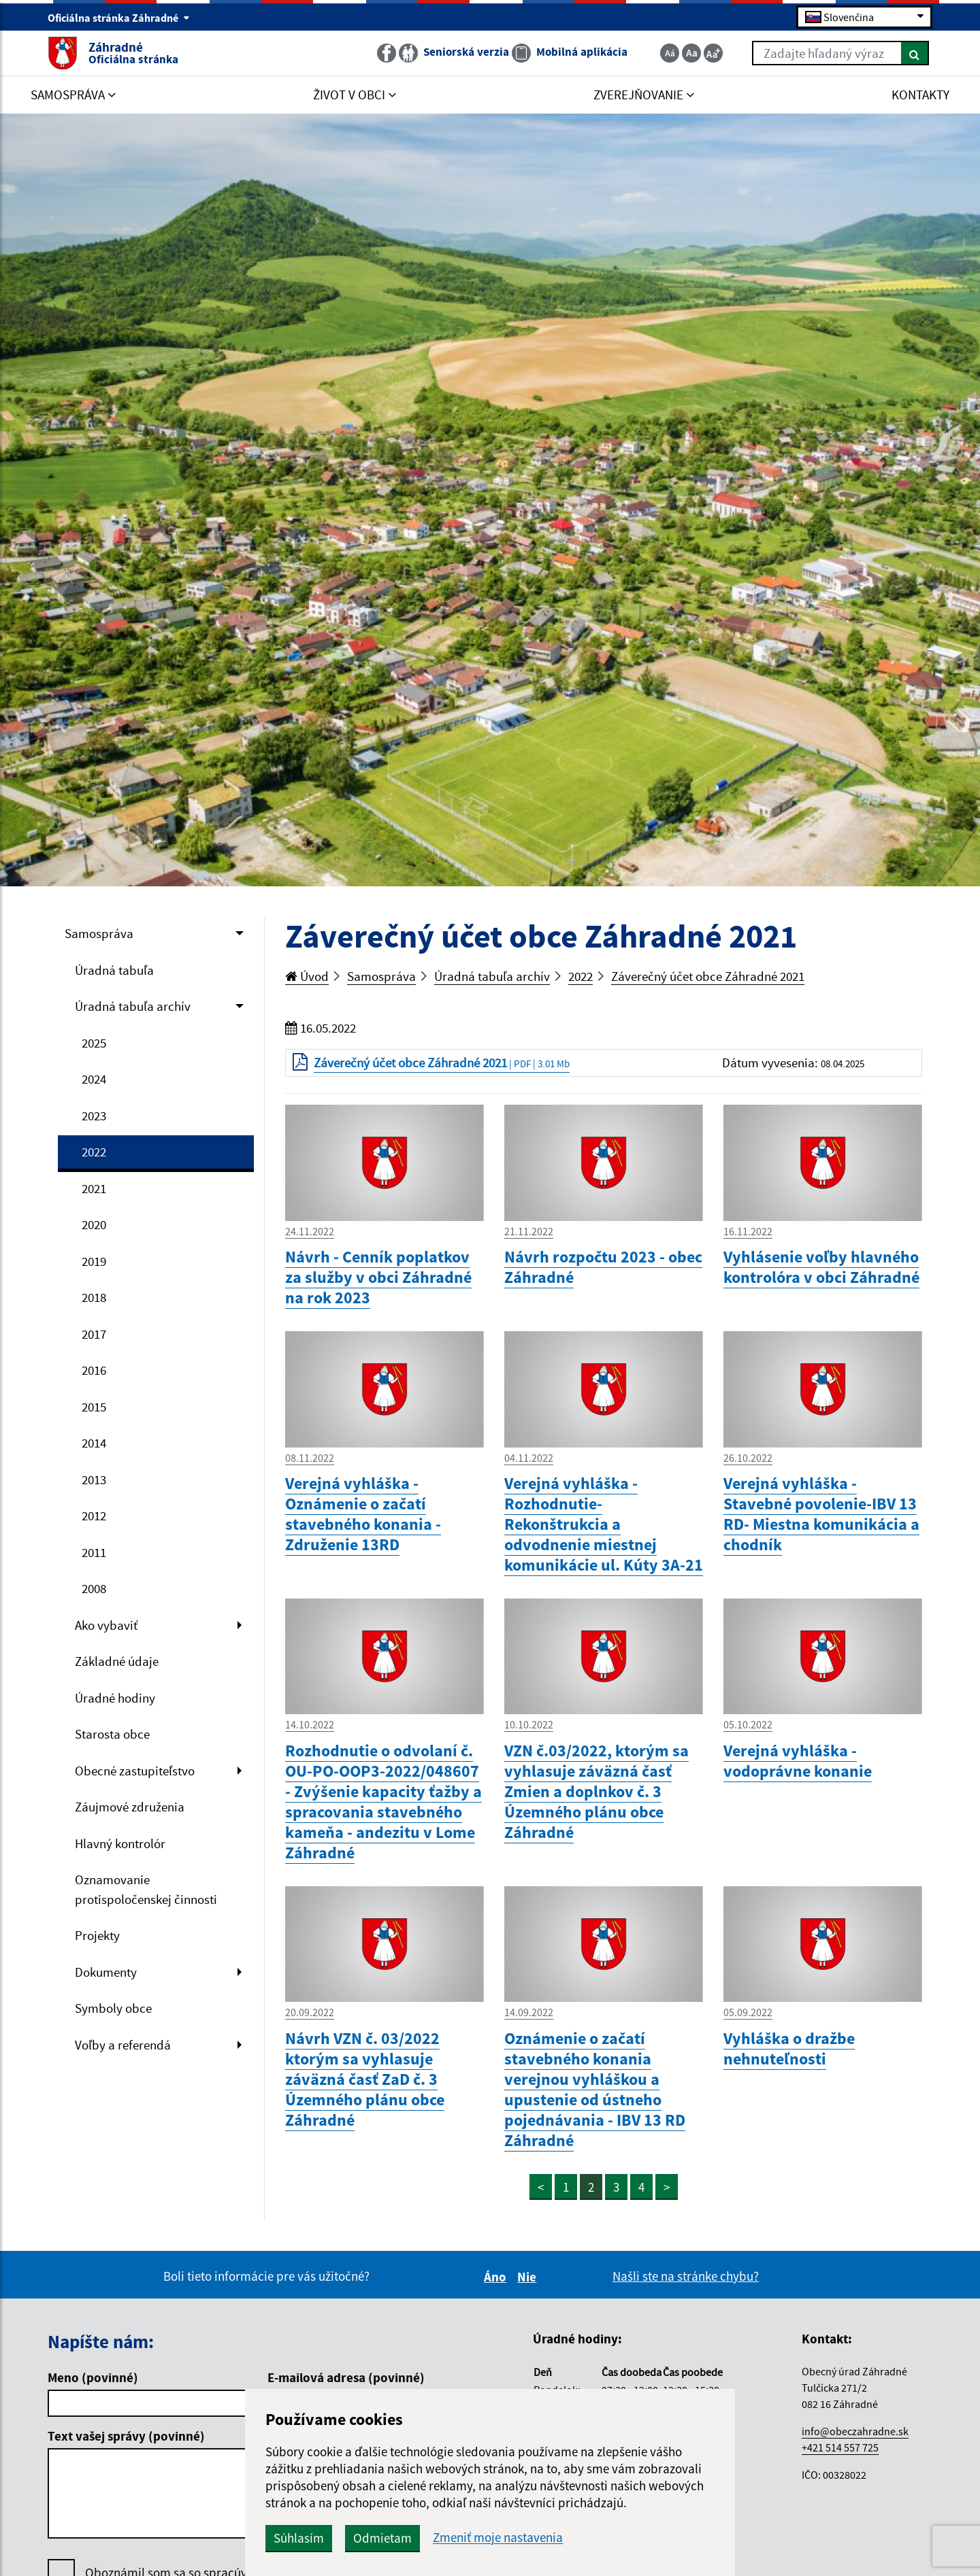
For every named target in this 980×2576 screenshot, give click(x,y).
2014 (94, 1443)
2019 (94, 1261)
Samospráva (99, 933)
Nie (528, 2277)
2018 (94, 1297)
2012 (94, 1515)
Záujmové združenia (129, 1807)
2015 (94, 1407)
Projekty (97, 1935)
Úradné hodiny (115, 1698)
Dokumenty (106, 1972)
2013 (94, 1479)
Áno (497, 2277)
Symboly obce (113, 2008)
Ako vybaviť (106, 1625)
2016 (94, 1370)
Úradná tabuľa (114, 970)
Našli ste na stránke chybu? (685, 2276)
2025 (94, 1043)
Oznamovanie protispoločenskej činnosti (146, 1889)
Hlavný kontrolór (120, 1843)
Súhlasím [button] (299, 2538)
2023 (94, 1115)
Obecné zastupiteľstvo (135, 1770)
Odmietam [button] (382, 2538)
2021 (94, 1188)
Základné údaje (117, 1661)
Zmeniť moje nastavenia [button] (498, 2537)
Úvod (307, 976)
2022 (94, 1151)
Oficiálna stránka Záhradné (119, 17)
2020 (94, 1224)
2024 (94, 1079)
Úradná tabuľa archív (133, 1006)
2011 (94, 1552)
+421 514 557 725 (840, 2447)
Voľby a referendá (123, 2045)
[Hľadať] (915, 53)
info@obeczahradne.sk (855, 2431)
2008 (94, 1588)
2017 (94, 1334)
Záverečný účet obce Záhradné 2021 (707, 976)
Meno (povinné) (93, 2377)
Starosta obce (112, 1734)
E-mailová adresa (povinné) (346, 2377)
